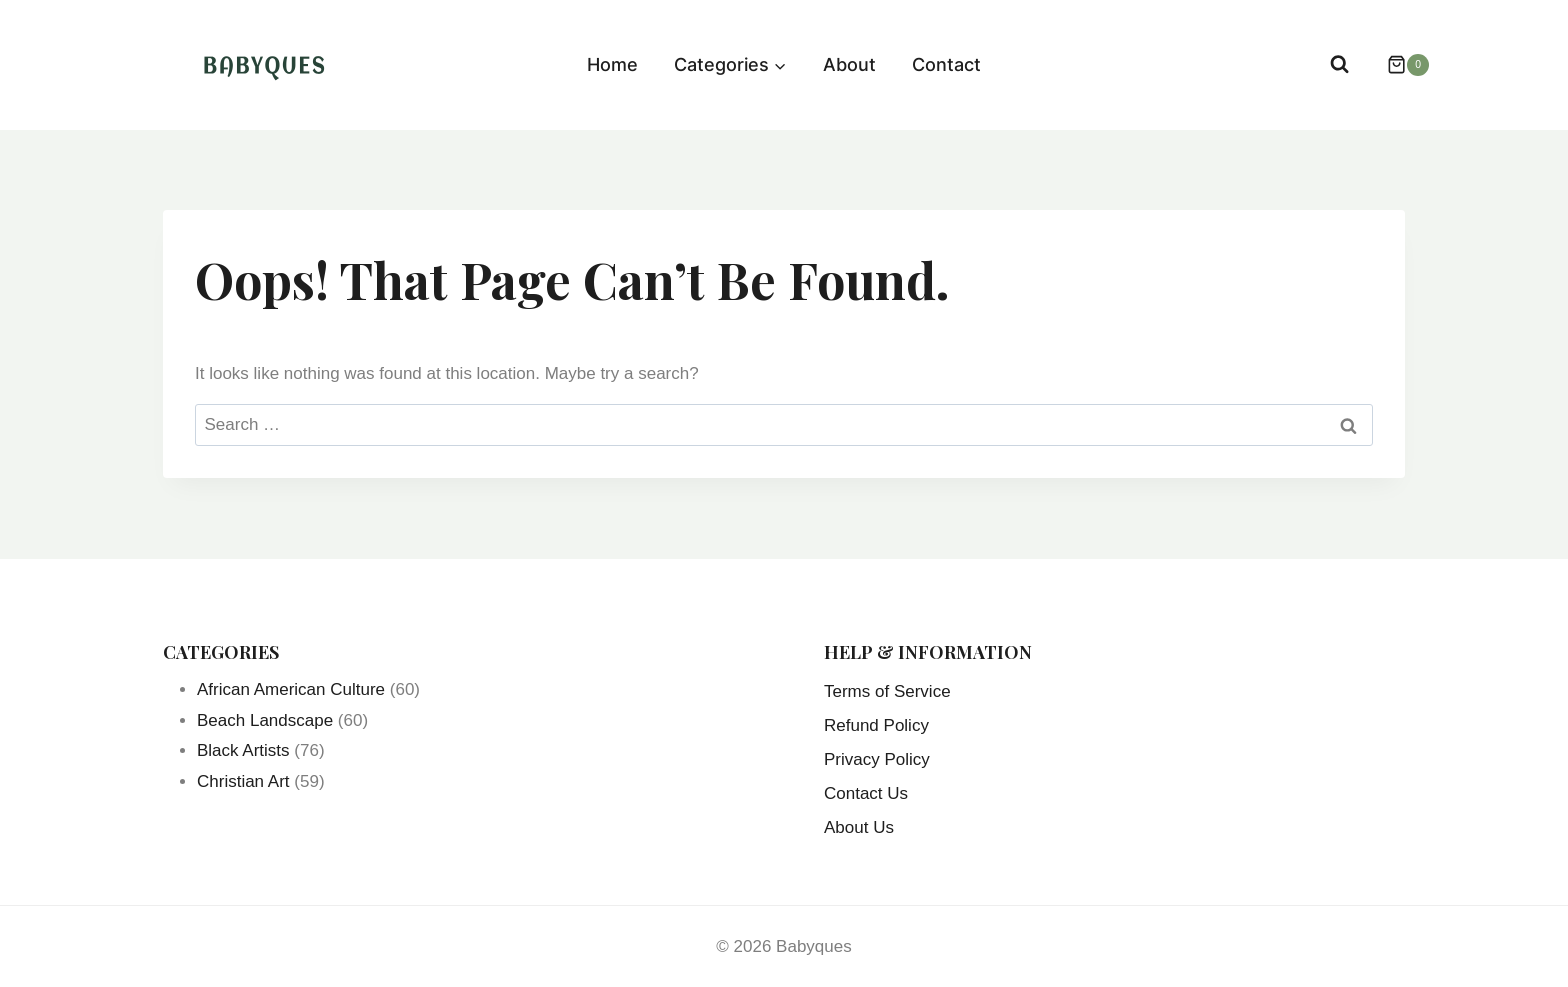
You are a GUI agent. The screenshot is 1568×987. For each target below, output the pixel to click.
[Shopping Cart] (1398, 65)
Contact (946, 64)
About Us (859, 827)
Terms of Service (887, 691)
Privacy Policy (877, 759)
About (849, 64)
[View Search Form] (1339, 64)
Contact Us (866, 793)
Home (612, 64)
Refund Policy (876, 725)
